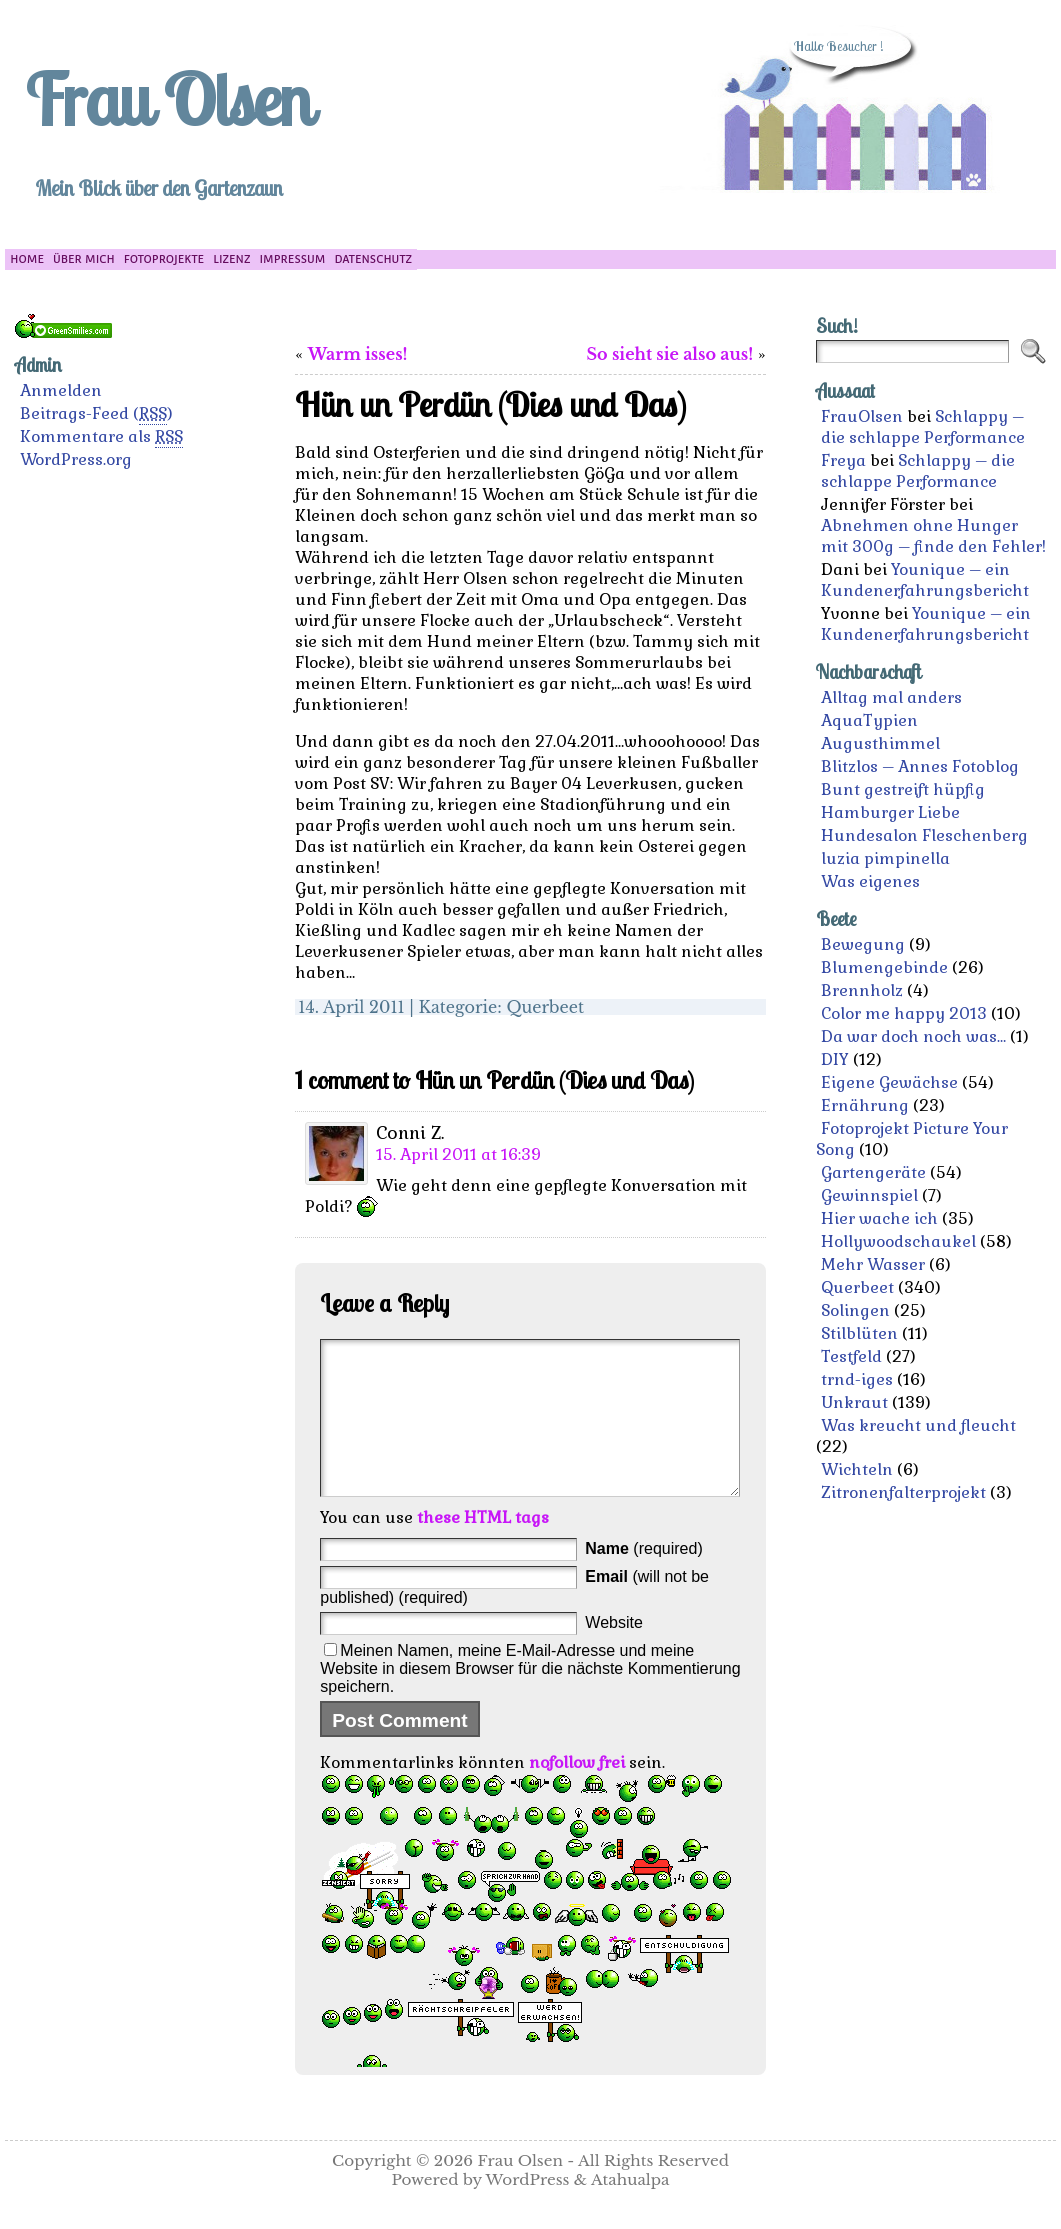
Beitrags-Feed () (96, 414)
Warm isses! (358, 354)
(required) (643, 1578)
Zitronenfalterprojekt (903, 1492)
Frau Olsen (168, 99)
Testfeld (851, 1356)
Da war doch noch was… (913, 1036)
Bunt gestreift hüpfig (903, 789)
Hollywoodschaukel (898, 1241)
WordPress (528, 2209)
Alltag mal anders (891, 697)
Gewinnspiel (869, 1195)
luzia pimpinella (885, 858)
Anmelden (61, 390)
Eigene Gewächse (889, 1082)
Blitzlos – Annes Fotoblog (920, 766)
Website (614, 1652)
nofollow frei (577, 1792)
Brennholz (862, 990)
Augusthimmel (880, 743)
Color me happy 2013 (904, 1013)
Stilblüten (859, 1333)
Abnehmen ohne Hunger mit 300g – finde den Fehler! (933, 536)
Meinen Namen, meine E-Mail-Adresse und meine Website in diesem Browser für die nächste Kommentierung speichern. (530, 1698)
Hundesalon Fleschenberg (924, 835)
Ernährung (865, 1105)
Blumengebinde (884, 967)
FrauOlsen (862, 416)
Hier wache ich (879, 1218)
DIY (835, 1059)
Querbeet (545, 1007)
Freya (843, 460)
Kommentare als (101, 437)
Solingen (855, 1310)
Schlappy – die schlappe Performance (923, 427)
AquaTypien (869, 720)
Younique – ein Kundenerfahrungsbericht (925, 580)
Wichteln (857, 1469)
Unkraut (854, 1402)
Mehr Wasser (873, 1264)
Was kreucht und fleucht (918, 1425)
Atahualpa (630, 2209)
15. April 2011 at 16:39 (458, 1154)
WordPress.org (76, 459)
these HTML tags (483, 1547)
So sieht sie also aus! (669, 354)
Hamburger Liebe (890, 812)
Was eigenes (870, 881)
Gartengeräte (873, 1172)
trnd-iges (857, 1379)
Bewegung (863, 944)
